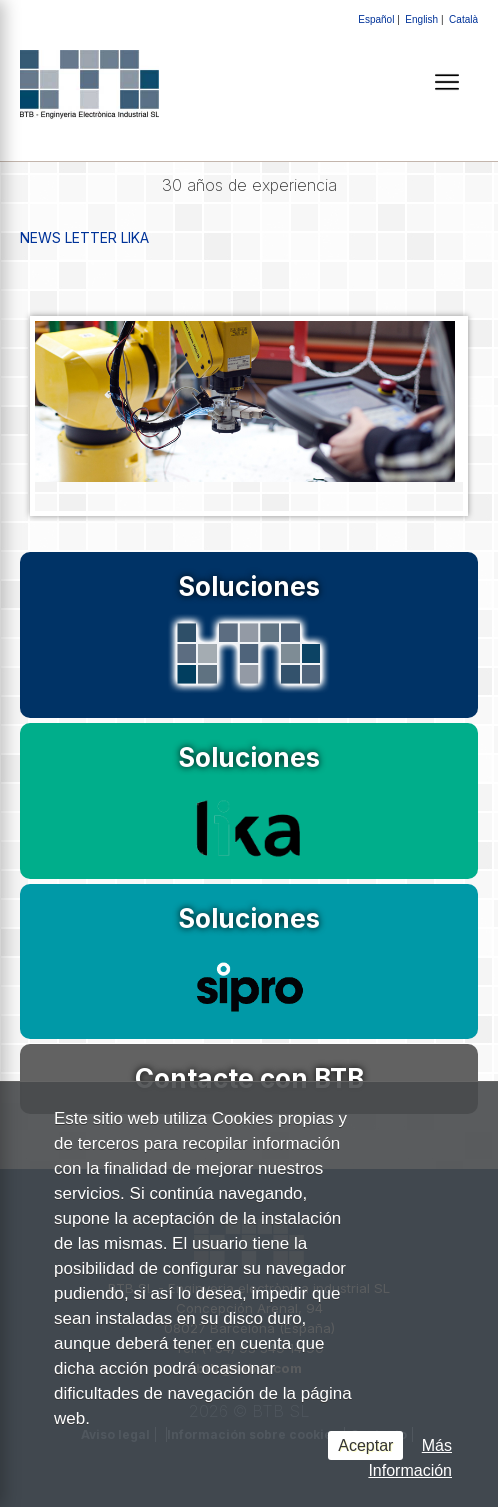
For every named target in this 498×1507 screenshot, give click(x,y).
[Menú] (447, 82)
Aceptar (365, 1445)
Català (463, 19)
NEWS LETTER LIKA (84, 237)
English (421, 19)
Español (376, 19)
